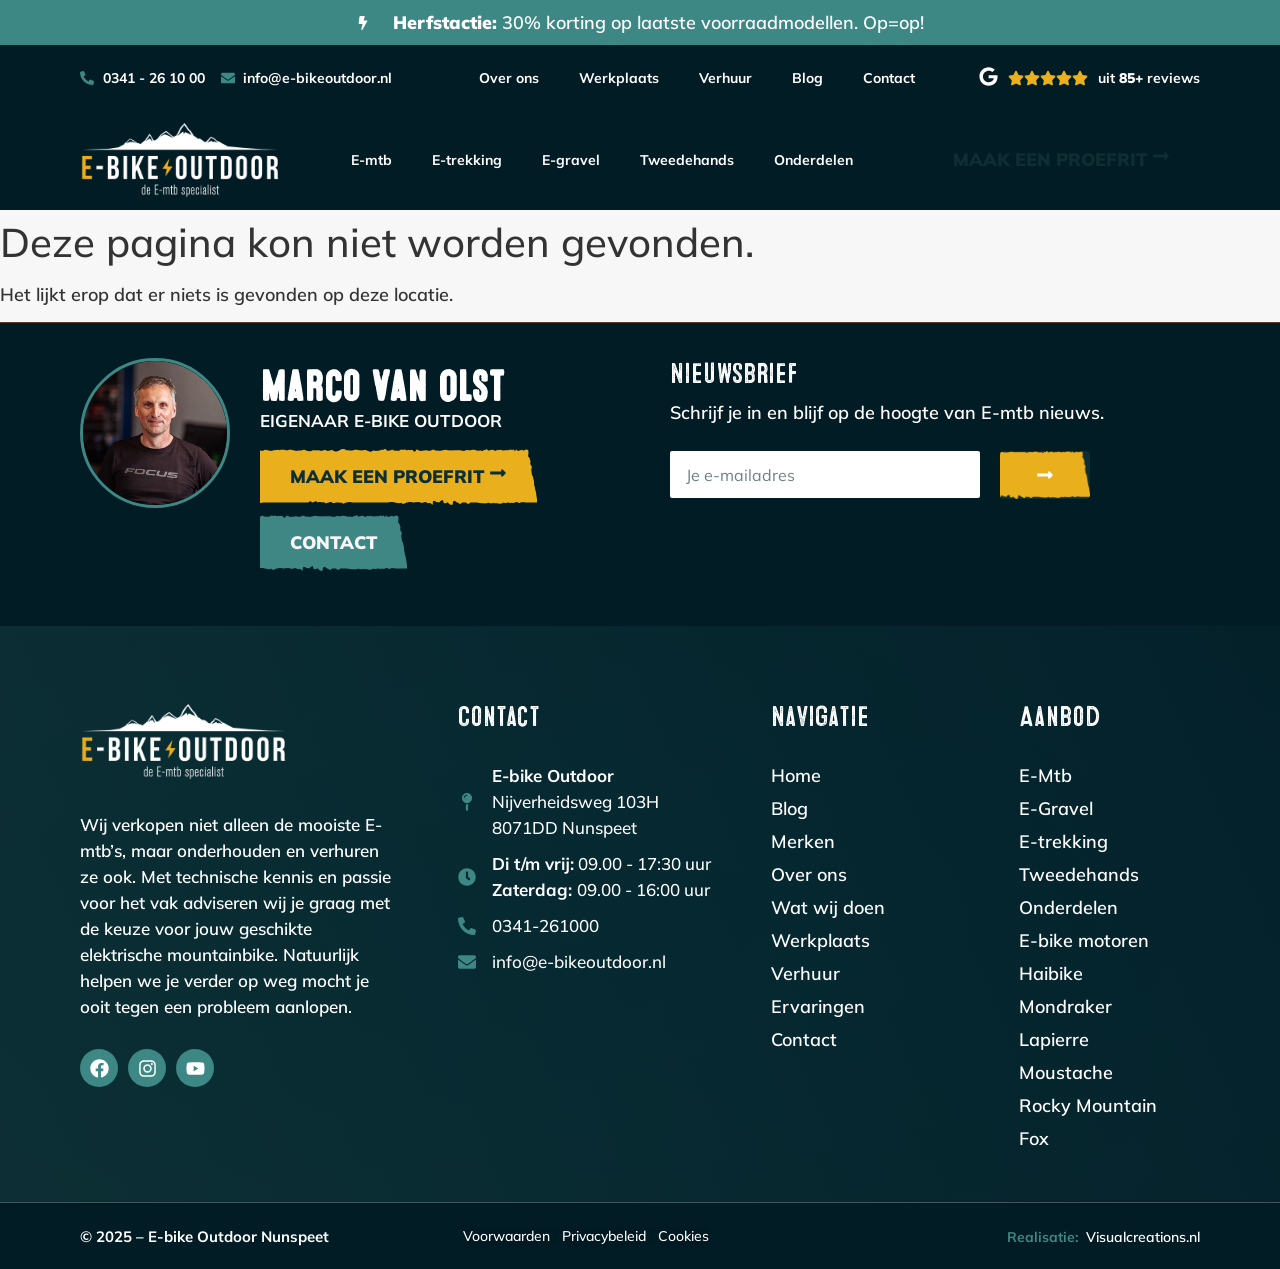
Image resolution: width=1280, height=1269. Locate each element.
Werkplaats (619, 78)
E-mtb (371, 160)
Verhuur (725, 78)
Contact (889, 78)
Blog (807, 78)
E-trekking (467, 160)
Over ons (509, 78)
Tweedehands (687, 160)
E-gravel (571, 160)
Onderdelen (813, 160)
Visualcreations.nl (1143, 1237)
